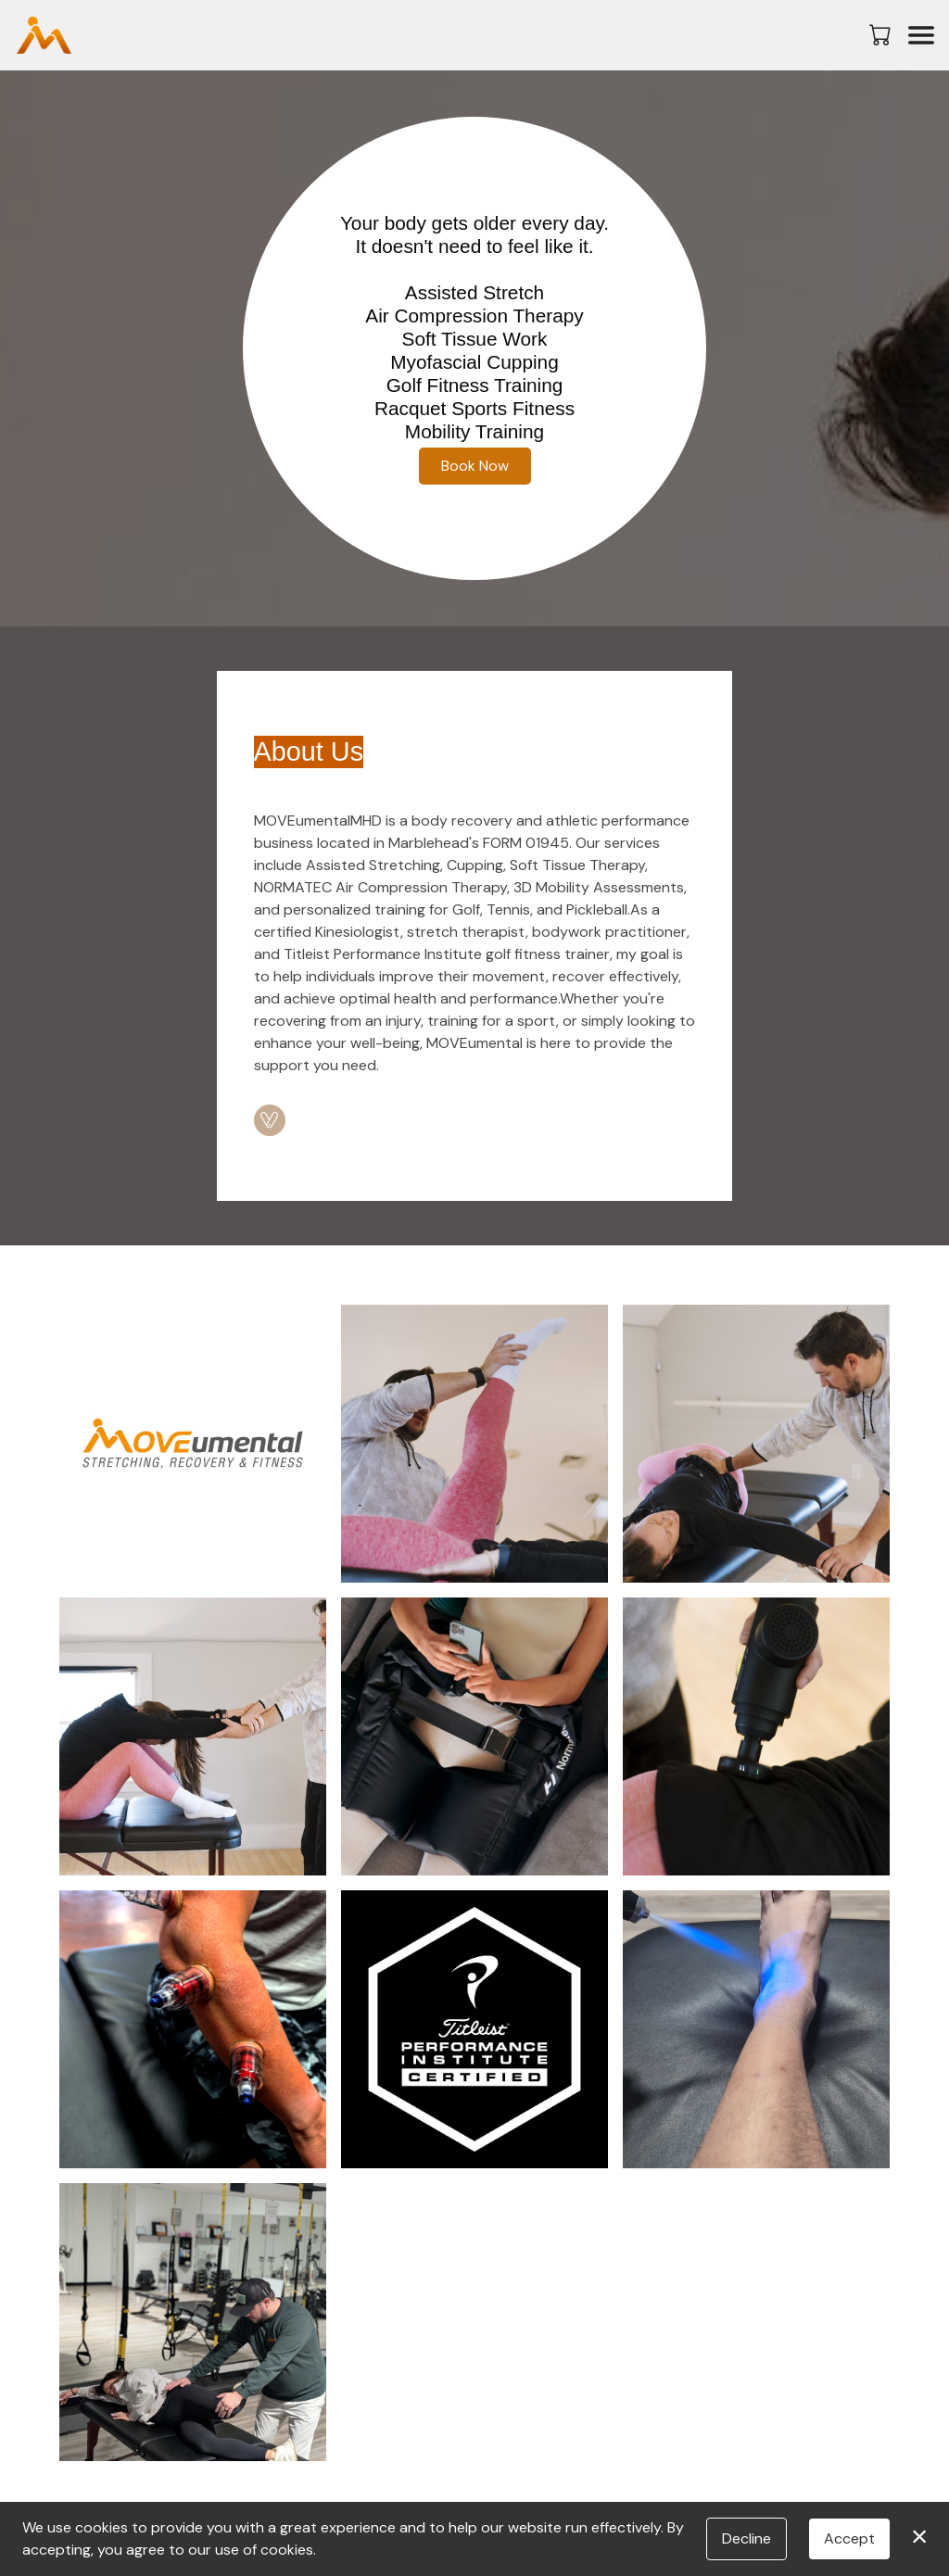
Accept (849, 2538)
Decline (746, 2538)
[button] (882, 34)
